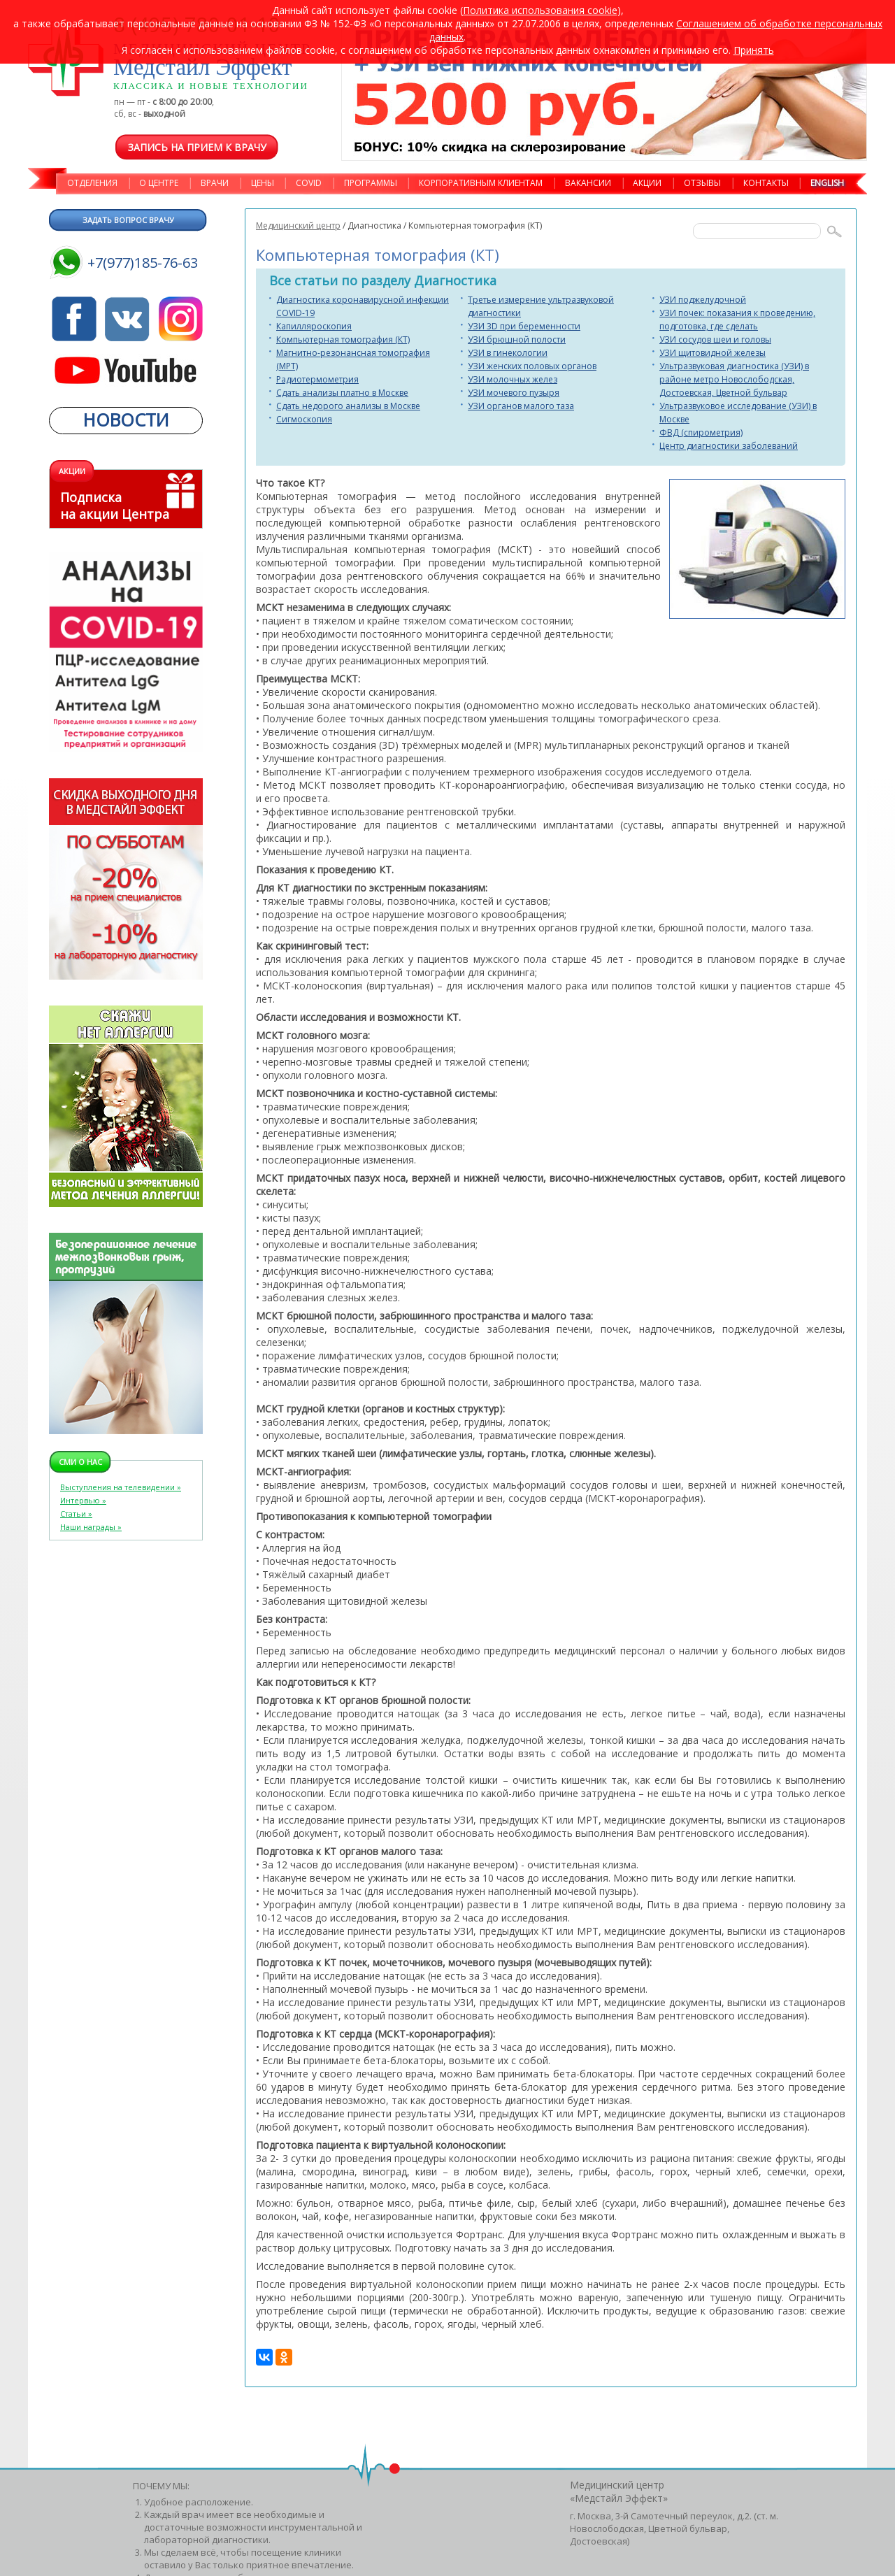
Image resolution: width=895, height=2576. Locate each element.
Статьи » (76, 1513)
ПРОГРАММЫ (370, 183)
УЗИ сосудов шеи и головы (715, 339)
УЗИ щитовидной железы (712, 353)
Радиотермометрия (317, 379)
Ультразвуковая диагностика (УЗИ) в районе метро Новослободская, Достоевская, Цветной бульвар (734, 379)
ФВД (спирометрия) (701, 432)
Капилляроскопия (314, 326)
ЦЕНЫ (262, 183)
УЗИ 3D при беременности (524, 326)
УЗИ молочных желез (512, 379)
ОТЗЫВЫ (702, 183)
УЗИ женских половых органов (532, 366)
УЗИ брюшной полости (517, 339)
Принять (753, 50)
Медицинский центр (298, 225)
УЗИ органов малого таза (521, 406)
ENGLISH (827, 183)
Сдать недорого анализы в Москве (348, 406)
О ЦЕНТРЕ (158, 183)
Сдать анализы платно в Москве (342, 393)
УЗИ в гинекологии (507, 353)
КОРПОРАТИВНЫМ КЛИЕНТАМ (481, 183)
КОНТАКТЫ (766, 183)
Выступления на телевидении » (120, 1487)
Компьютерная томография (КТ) (343, 339)
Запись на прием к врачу (197, 147)
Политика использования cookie (540, 10)
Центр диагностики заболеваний (728, 446)
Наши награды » (91, 1527)
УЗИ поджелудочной (702, 300)
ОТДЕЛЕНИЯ (92, 183)
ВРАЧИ (215, 183)
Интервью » (83, 1500)
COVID (309, 183)
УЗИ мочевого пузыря (513, 393)
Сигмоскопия (304, 419)
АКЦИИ (647, 183)
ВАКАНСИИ (588, 183)
